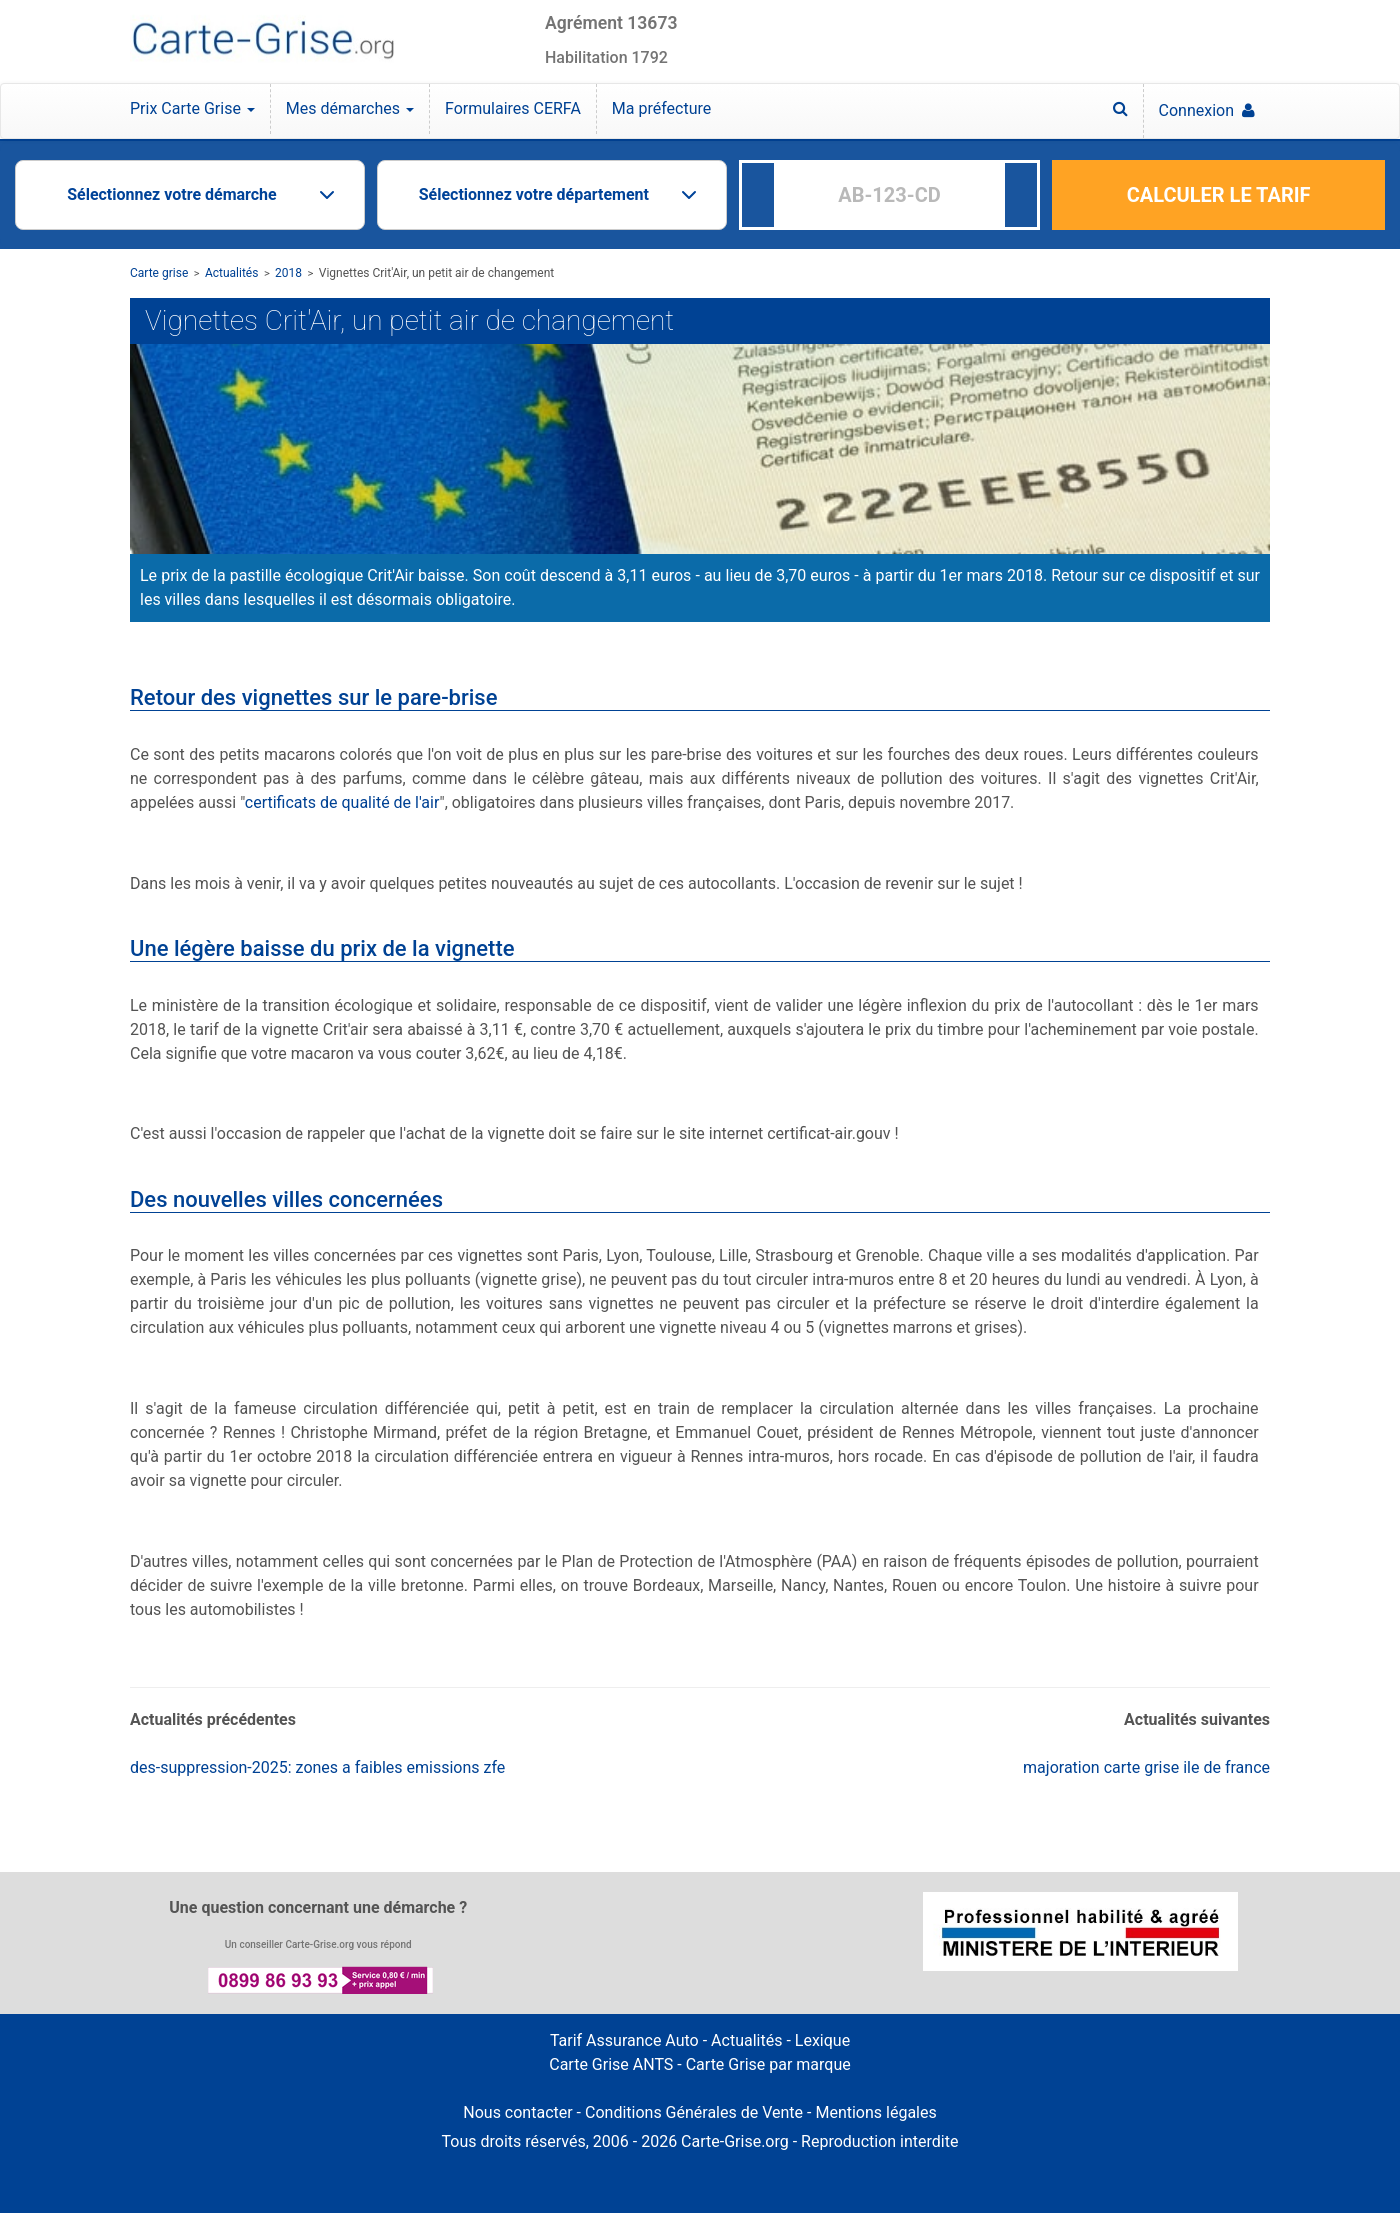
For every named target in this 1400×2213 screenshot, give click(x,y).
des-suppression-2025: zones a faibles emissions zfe (317, 1767)
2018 (288, 273)
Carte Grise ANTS (611, 2064)
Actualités (232, 273)
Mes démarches (350, 108)
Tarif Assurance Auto (624, 2040)
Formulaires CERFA (513, 108)
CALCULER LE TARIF (1219, 195)
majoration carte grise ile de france (1146, 1767)
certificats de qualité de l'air (342, 802)
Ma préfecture (661, 108)
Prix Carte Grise (192, 108)
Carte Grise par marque (768, 2064)
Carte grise (159, 273)
